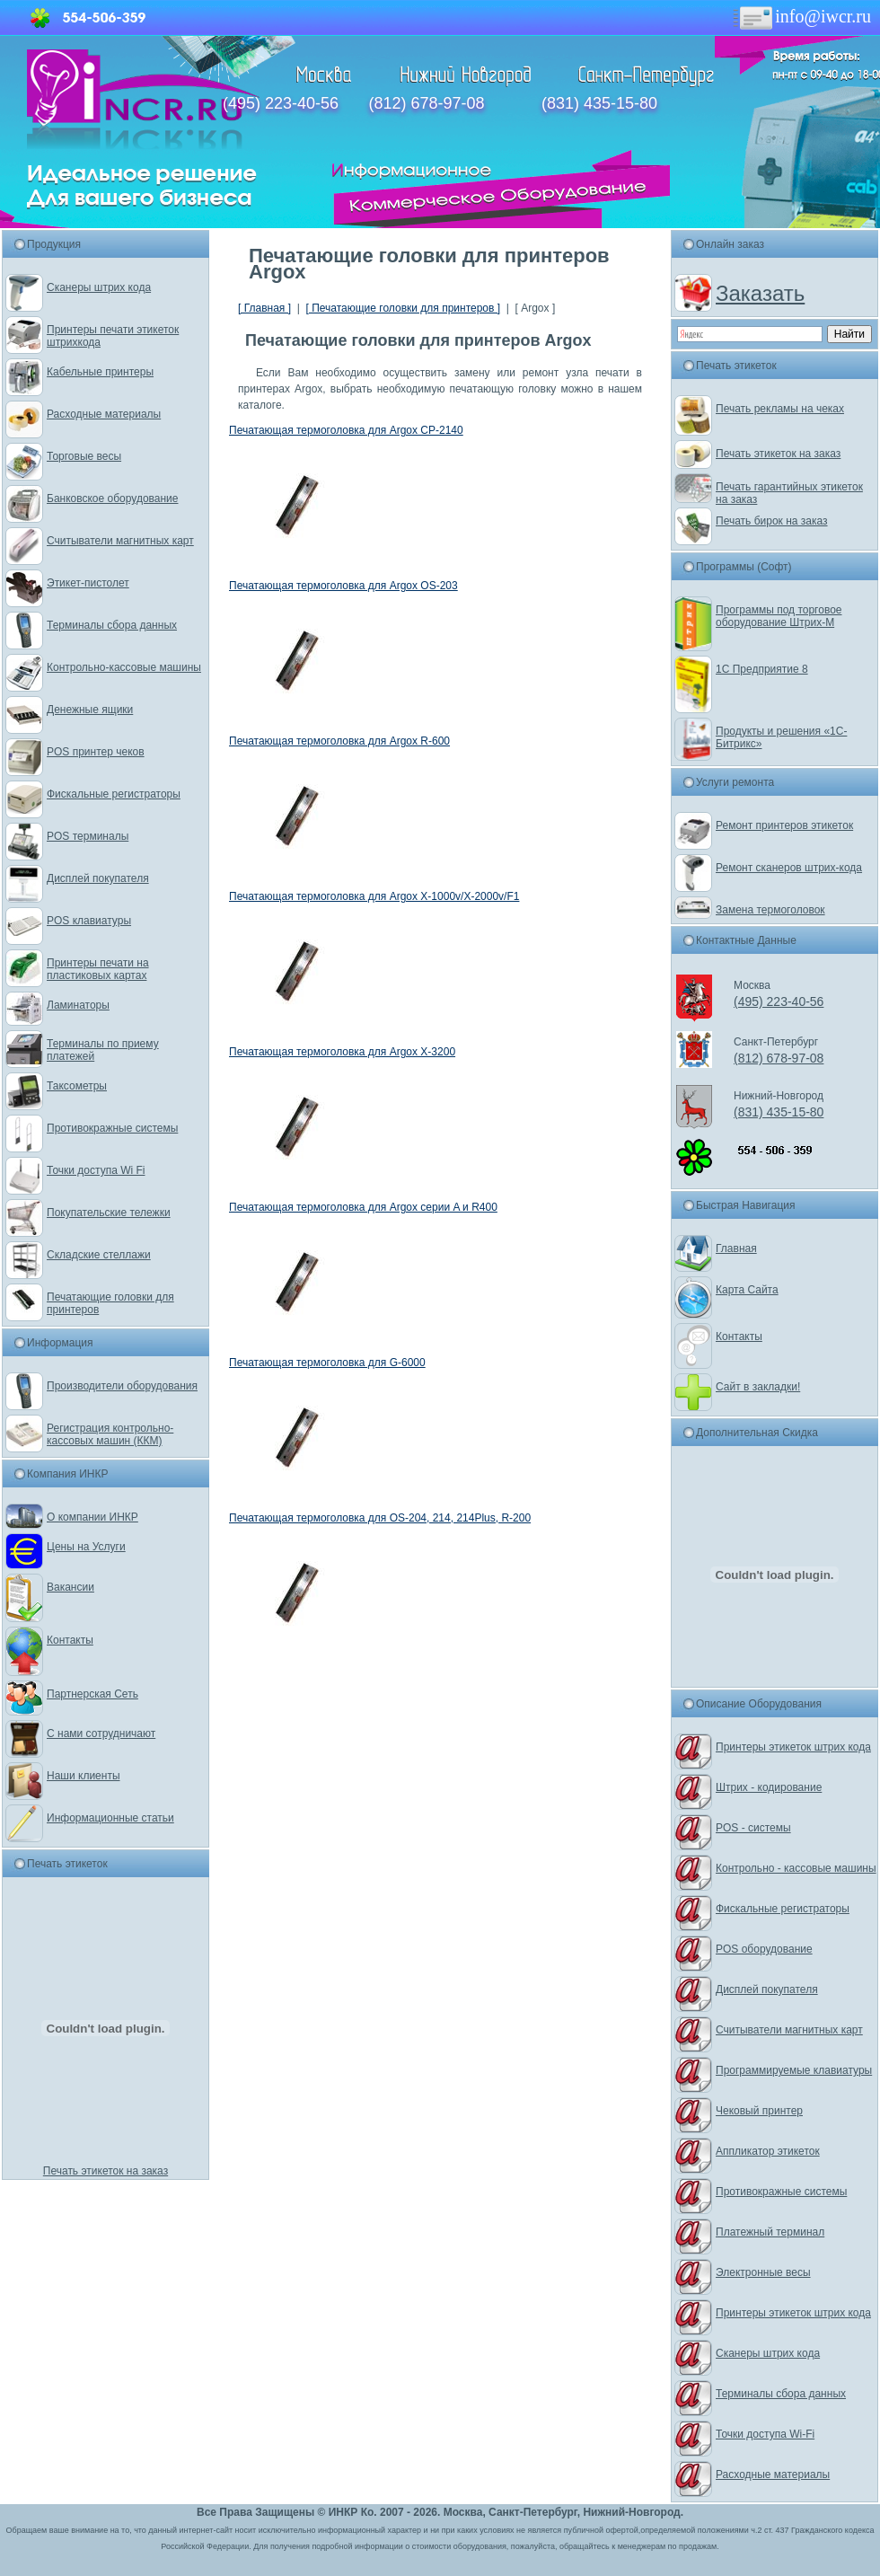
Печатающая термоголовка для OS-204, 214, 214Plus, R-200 (380, 1518)
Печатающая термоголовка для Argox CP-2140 (346, 430)
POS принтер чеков (96, 751)
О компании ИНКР (92, 1517)
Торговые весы (84, 456)
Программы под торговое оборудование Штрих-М (778, 616)
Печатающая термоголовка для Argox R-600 (339, 741)
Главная (736, 1248)
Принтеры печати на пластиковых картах (98, 969)
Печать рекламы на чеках (780, 408)
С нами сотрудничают (101, 1733)
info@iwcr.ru (800, 16)
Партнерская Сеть (92, 1694)
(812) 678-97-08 (426, 103)
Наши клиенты (83, 1775)
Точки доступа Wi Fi (96, 1170)
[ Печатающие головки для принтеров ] (402, 308)
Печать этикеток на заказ (105, 2171)
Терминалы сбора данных (112, 625)
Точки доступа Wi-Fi (765, 2434)
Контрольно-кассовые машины (124, 667)
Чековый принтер (759, 2110)
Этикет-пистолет (88, 583)
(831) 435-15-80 (599, 103)
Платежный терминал (770, 2232)
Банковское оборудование (113, 498)
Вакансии (70, 1587)
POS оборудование (764, 1949)
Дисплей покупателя (98, 878)
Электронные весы (763, 2272)
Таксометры (77, 1086)
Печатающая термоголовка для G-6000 (327, 1362)
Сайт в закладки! (758, 1387)
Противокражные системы (112, 1128)
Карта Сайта (747, 1290)
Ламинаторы (78, 1005)
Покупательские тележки (109, 1212)
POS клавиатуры (89, 920)
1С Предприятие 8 (762, 669)
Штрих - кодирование (769, 1787)
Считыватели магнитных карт (120, 540)
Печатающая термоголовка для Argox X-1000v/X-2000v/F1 (374, 896)
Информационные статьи (110, 1818)
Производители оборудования (122, 1386)
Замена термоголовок (770, 910)
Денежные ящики (90, 709)
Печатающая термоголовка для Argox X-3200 (342, 1051)
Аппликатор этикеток (768, 2151)
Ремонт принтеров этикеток (784, 825)
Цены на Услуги (86, 1546)
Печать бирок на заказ (772, 521)
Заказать (760, 293)
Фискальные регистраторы (113, 794)
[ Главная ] (264, 308)
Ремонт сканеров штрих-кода (789, 867)
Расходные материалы (104, 414)
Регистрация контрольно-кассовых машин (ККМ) (110, 1434)
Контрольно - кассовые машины (796, 1868)
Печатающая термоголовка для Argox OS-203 (343, 585)
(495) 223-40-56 (281, 103)
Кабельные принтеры (100, 372)
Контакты (70, 1640)
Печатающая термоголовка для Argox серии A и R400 (363, 1207)
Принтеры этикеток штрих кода (793, 1747)
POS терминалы (87, 836)
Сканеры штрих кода (99, 287)
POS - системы (753, 1828)
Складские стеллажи (99, 1254)
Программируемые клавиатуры (794, 2070)
